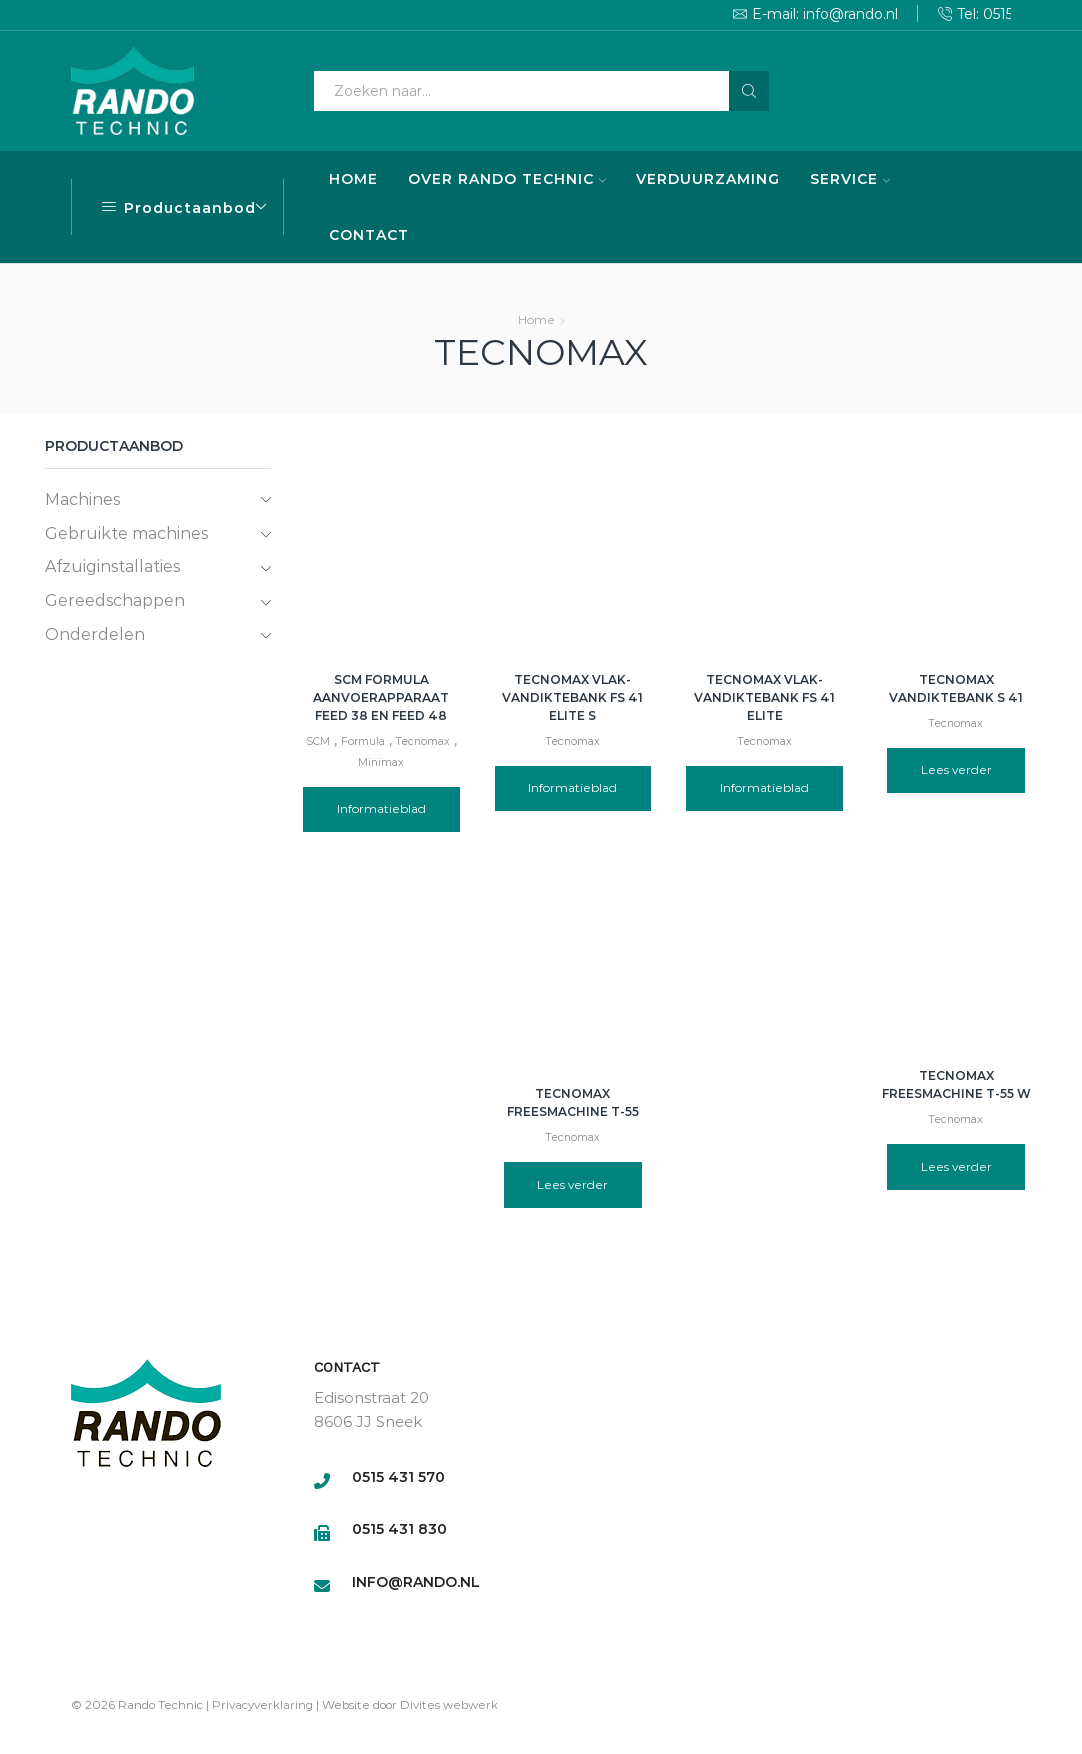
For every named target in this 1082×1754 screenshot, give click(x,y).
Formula (363, 741)
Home (536, 319)
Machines (82, 499)
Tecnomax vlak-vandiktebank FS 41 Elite (764, 697)
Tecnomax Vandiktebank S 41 (956, 688)
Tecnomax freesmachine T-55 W (956, 1084)
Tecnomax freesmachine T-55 (573, 1102)
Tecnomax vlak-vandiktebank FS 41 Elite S (572, 697)
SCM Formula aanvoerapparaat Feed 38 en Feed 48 (381, 697)
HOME (353, 179)
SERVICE (850, 179)
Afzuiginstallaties (112, 566)
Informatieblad (381, 808)
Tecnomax (423, 741)
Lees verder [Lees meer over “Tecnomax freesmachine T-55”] (572, 1184)
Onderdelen (95, 634)
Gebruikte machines (126, 533)
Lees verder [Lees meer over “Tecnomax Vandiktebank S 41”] (956, 769)
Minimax (381, 762)
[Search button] (749, 91)
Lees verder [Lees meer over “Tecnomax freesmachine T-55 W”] (956, 1166)
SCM (318, 741)
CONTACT (369, 235)
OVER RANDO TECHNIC (507, 179)
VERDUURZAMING (708, 179)
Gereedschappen (115, 600)
